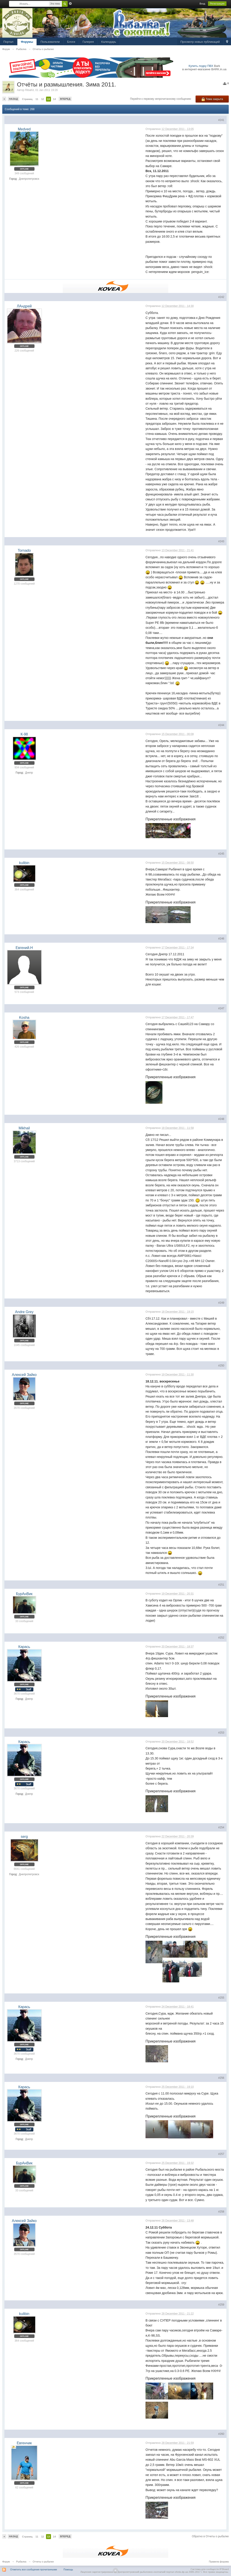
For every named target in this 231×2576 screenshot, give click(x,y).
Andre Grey (24, 1312)
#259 (221, 2304)
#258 (221, 2211)
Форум (6, 2561)
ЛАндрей (24, 306)
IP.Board (224, 2569)
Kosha (24, 1017)
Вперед (65, 99)
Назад (13, 99)
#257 (221, 2154)
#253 (221, 1732)
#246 (221, 938)
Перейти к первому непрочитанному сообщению (160, 98)
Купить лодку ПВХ (201, 66)
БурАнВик (24, 1594)
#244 (221, 725)
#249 (221, 1302)
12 (42, 99)
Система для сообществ (205, 2569)
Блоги (71, 41)
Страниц (27, 99)
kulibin (24, 863)
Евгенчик (24, 2443)
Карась (24, 1647)
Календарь (108, 41)
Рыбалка (21, 2561)
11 (36, 99)
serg (24, 1836)
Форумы (27, 41)
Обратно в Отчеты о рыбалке (210, 2536)
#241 (221, 120)
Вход (202, 3)
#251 (221, 1584)
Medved (24, 129)
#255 (221, 1997)
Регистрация (217, 3)
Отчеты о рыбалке (43, 2561)
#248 (221, 1119)
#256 (221, 2077)
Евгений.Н (24, 948)
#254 (221, 1827)
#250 (221, 1365)
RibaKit (29, 90)
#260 (221, 2433)
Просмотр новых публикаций (200, 41)
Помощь (68, 2569)
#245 (221, 853)
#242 (221, 297)
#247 (221, 1008)
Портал (8, 41)
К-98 (24, 734)
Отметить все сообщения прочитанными (33, 2569)
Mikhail (24, 1128)
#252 (221, 1637)
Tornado (24, 550)
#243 (221, 541)
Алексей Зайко (24, 1375)
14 (54, 99)
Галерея (88, 41)
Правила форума (219, 2561)
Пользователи (50, 41)
